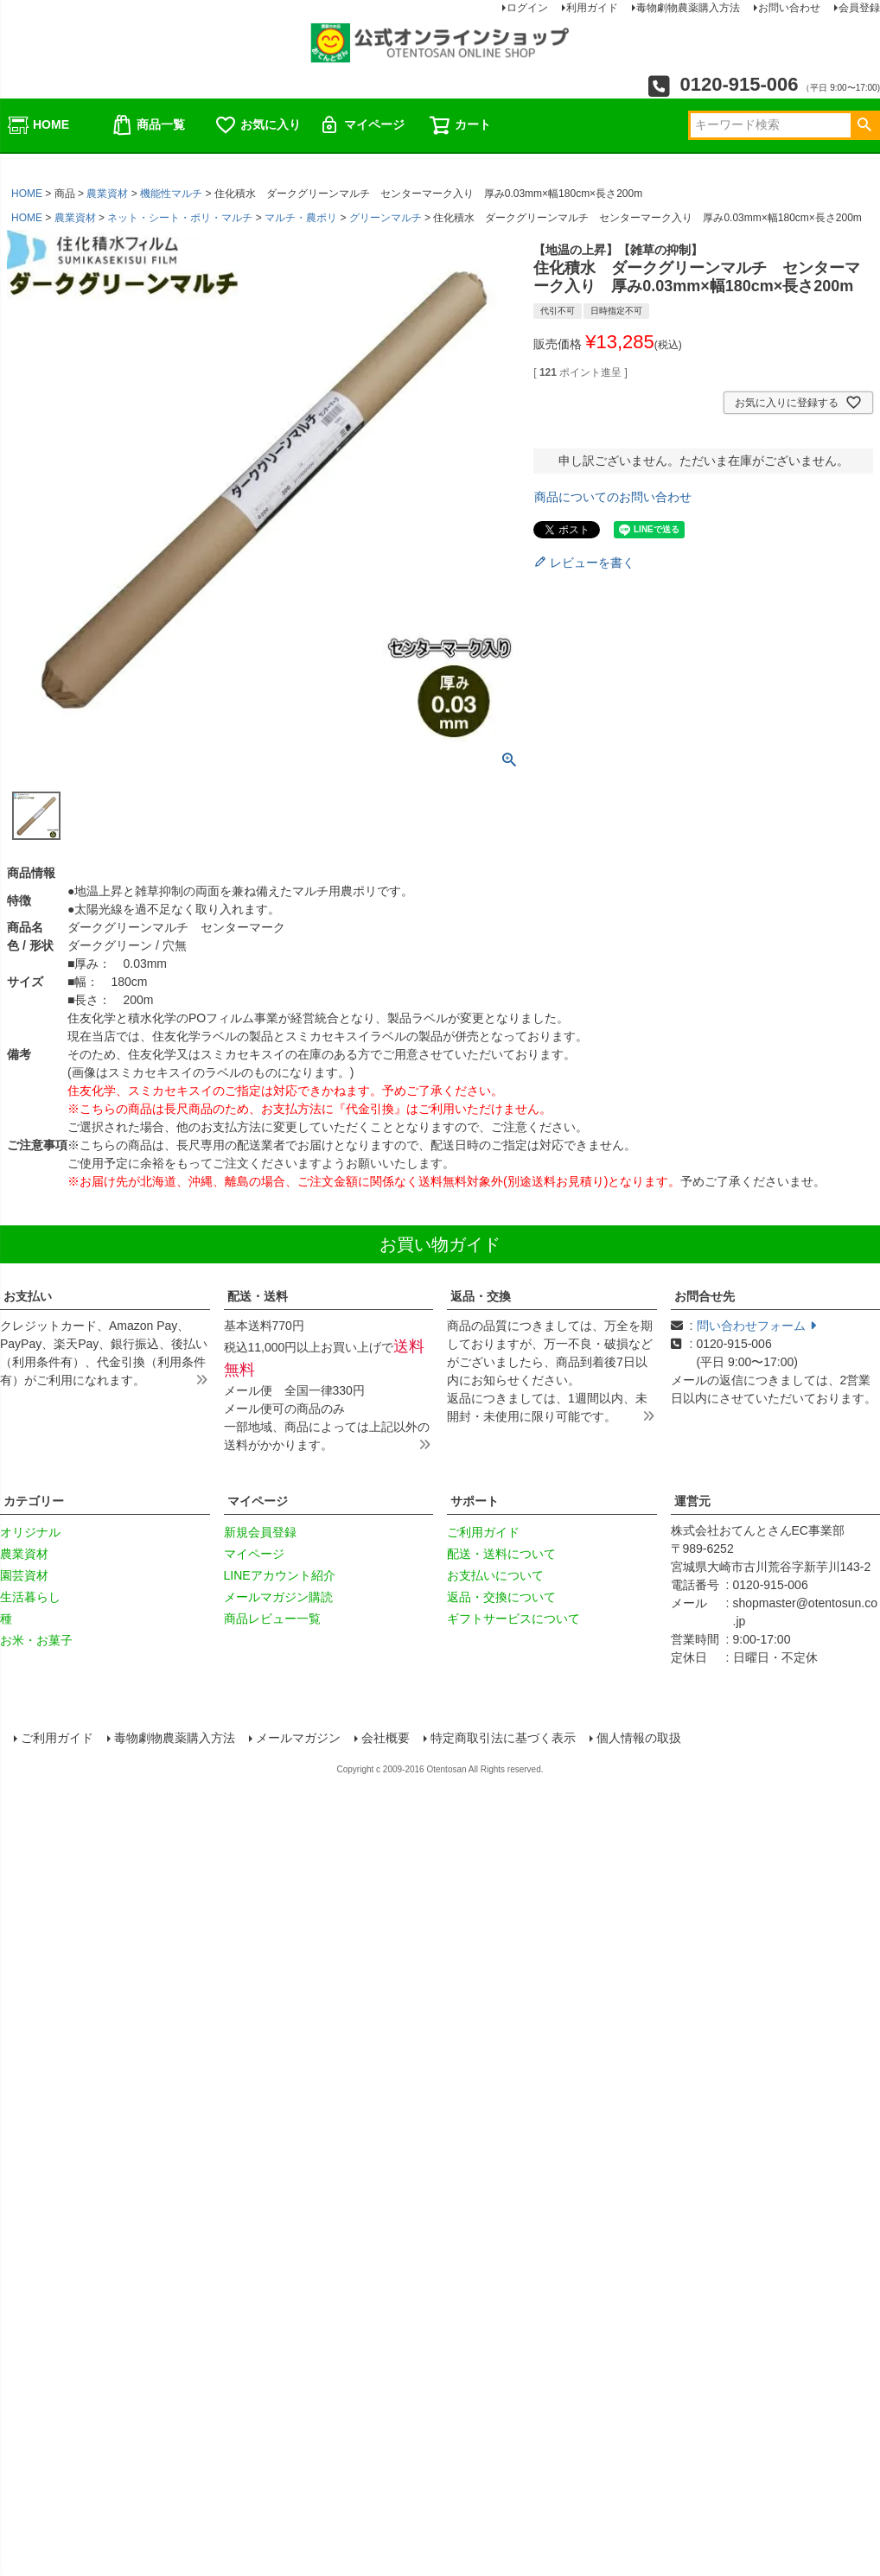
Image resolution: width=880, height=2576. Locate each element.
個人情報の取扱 (640, 1739)
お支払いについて (495, 1575)
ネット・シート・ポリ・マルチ (179, 218)
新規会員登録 (260, 1532)
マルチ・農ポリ (301, 218)
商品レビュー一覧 (272, 1618)
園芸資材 (24, 1575)
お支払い (27, 1296)
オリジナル (30, 1532)
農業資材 (107, 194)
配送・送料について (501, 1554)
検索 (864, 125)
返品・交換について (501, 1597)
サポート (474, 1501)
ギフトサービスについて (513, 1618)
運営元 (692, 1501)
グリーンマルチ (385, 218)
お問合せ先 (704, 1296)
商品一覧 (148, 125)
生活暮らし (30, 1597)
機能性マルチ (171, 194)
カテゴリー (33, 1501)
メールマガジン (300, 1739)
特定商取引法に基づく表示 (504, 1739)
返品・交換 (480, 1296)
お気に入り (257, 125)
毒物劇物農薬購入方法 (176, 1739)
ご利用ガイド (483, 1532)
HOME (38, 125)
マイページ (361, 125)
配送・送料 (257, 1296)
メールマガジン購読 (278, 1597)
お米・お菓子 (36, 1640)
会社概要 (387, 1739)
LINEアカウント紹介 (279, 1575)
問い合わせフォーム (756, 1326)
